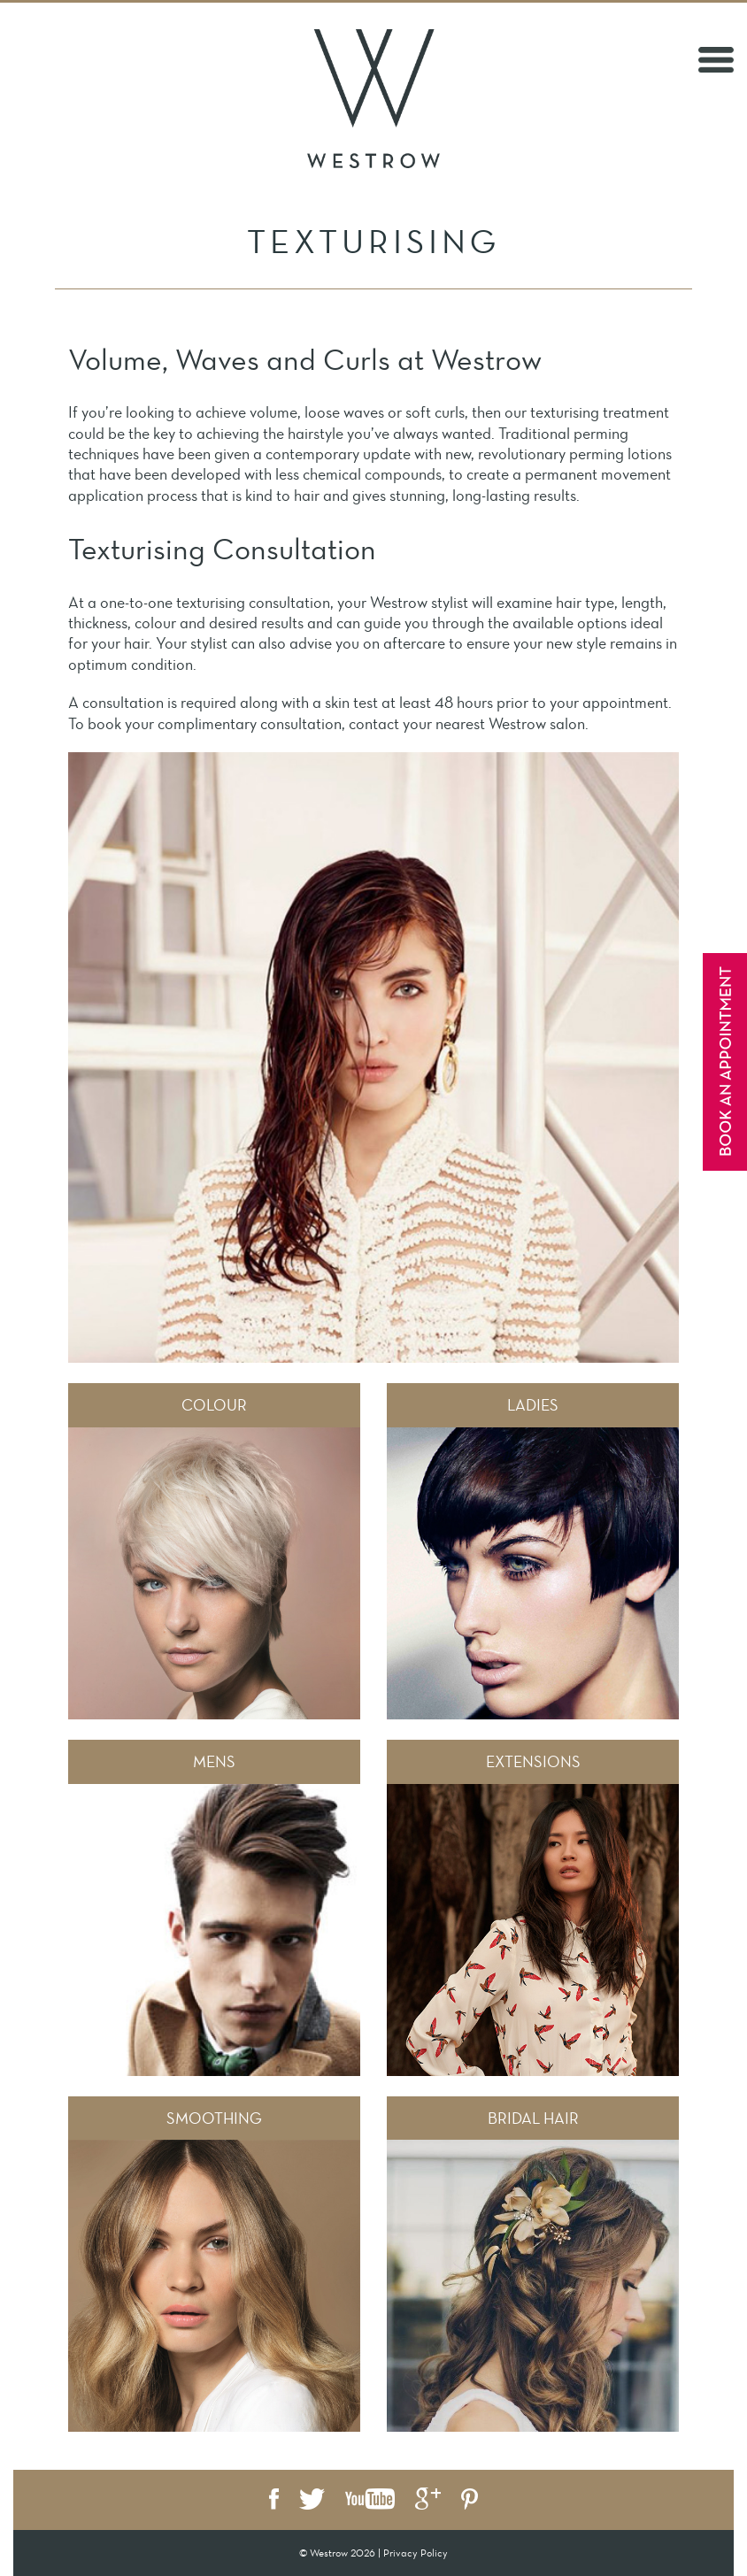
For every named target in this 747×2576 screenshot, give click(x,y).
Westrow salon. (539, 724)
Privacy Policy (415, 2553)
